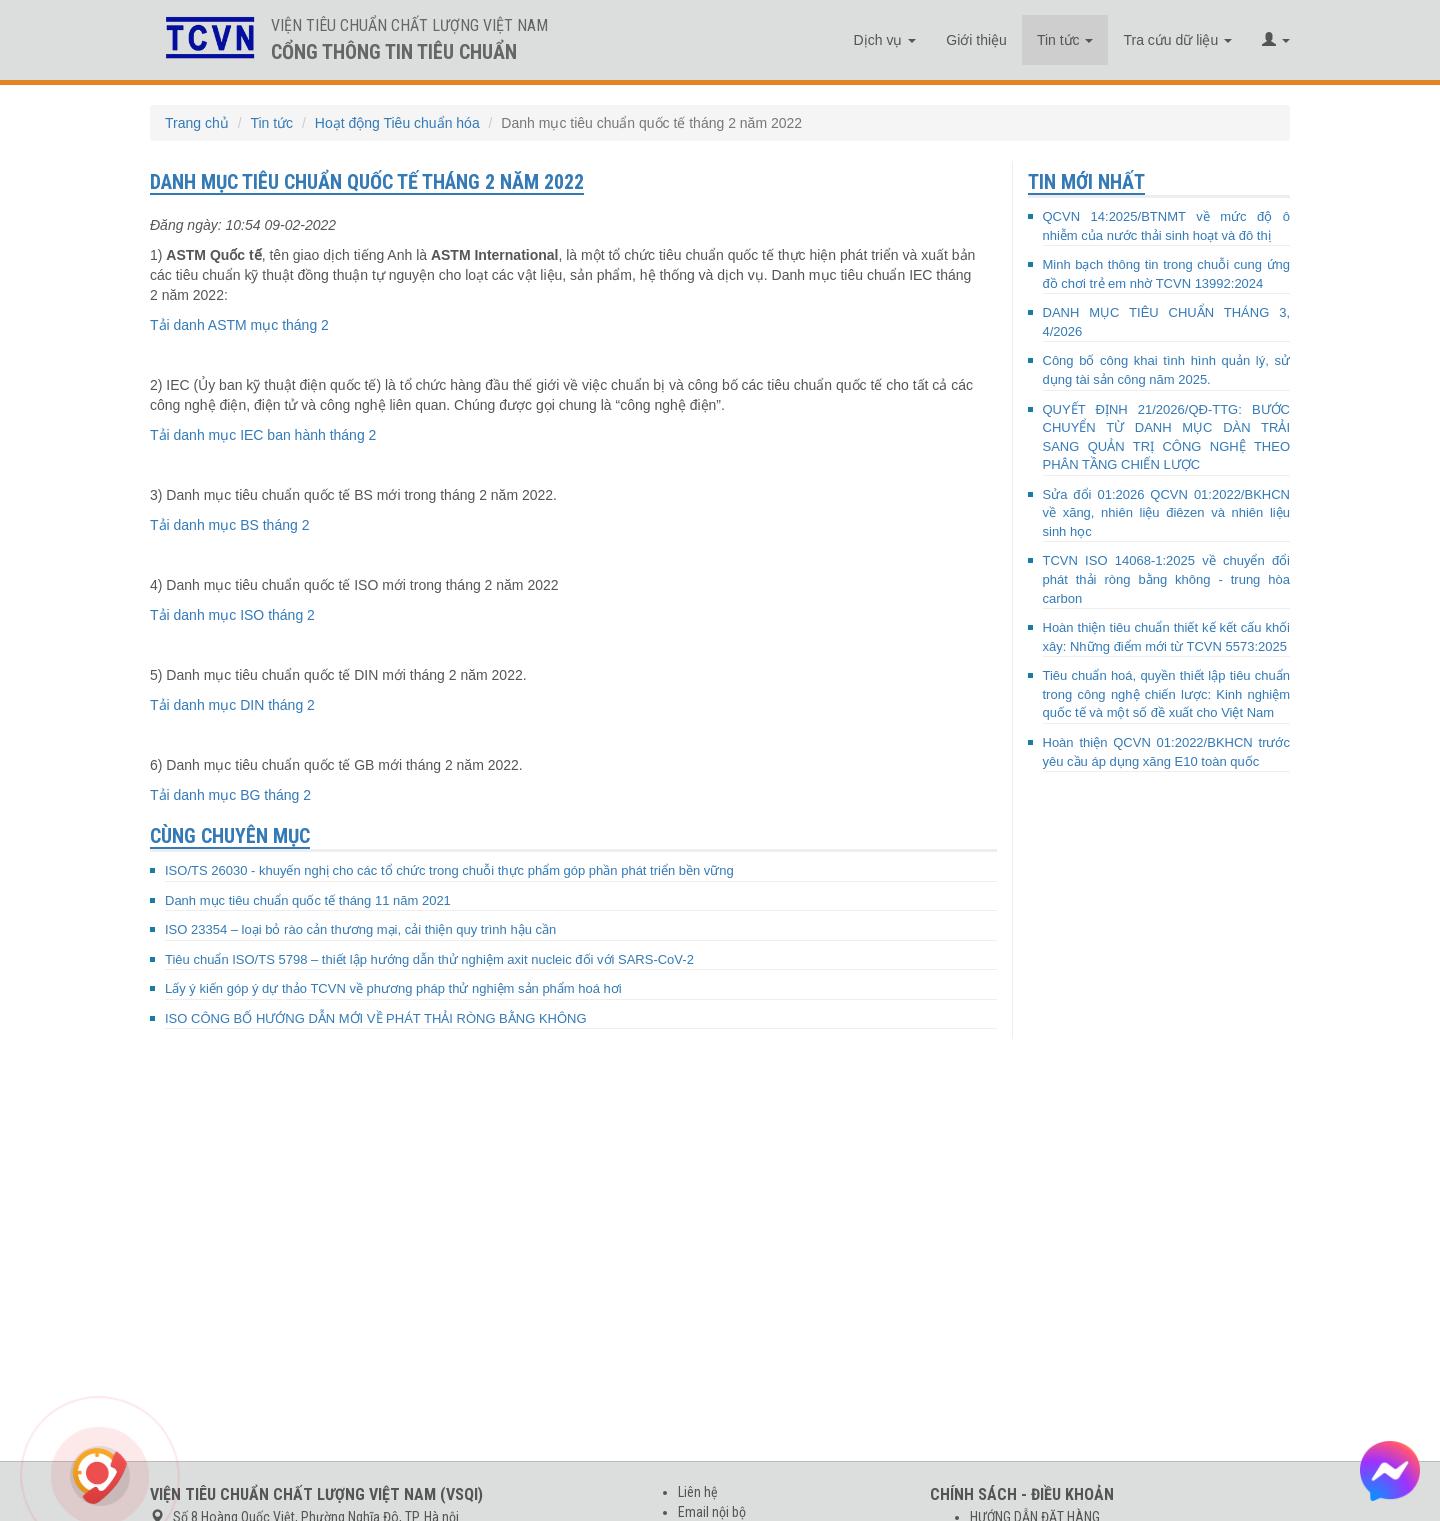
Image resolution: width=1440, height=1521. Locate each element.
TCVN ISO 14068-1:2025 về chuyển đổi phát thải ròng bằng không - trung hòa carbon (1167, 579)
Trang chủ (197, 123)
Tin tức (1065, 40)
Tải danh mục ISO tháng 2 (232, 615)
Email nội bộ (712, 1512)
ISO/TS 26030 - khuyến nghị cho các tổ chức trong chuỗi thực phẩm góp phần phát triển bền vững (449, 870)
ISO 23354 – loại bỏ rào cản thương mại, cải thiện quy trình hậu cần (360, 929)
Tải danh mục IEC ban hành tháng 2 (263, 435)
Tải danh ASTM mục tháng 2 (239, 325)
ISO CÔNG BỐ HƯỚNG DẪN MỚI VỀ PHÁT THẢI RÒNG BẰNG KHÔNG (376, 1018)
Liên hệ (698, 1492)
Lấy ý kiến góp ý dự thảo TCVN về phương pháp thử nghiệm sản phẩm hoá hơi (393, 988)
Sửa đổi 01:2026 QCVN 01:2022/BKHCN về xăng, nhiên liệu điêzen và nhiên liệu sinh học (1167, 513)
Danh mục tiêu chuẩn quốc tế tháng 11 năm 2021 (308, 900)
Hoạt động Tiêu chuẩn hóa (397, 123)
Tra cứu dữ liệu (1177, 40)
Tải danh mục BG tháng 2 (230, 795)
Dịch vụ (885, 40)
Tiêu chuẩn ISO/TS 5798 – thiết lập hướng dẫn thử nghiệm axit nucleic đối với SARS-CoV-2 (429, 959)
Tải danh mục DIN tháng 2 (232, 705)
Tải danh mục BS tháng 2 (229, 525)
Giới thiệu (976, 40)
